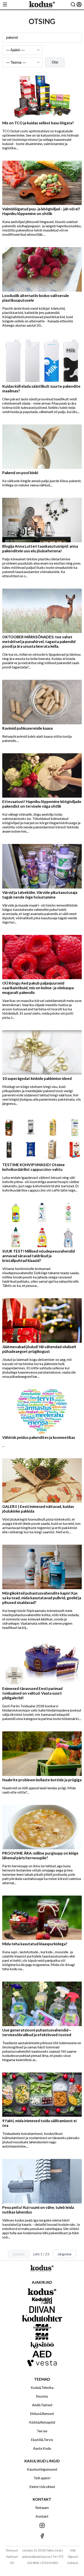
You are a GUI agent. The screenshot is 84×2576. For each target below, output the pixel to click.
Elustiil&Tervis (42, 2439)
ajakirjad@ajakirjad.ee (36, 2556)
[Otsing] (73, 5)
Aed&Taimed (42, 2405)
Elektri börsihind (42, 2486)
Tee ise (42, 2431)
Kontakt (42, 2516)
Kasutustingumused (42, 2469)
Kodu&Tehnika (42, 2387)
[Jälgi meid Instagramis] (42, 2526)
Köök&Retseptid (42, 2422)
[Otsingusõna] (42, 38)
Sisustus (42, 2396)
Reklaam (42, 2507)
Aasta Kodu (42, 2448)
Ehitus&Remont (42, 2413)
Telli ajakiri (42, 2478)
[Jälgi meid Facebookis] (42, 2536)
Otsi (55, 62)
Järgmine (64, 2254)
